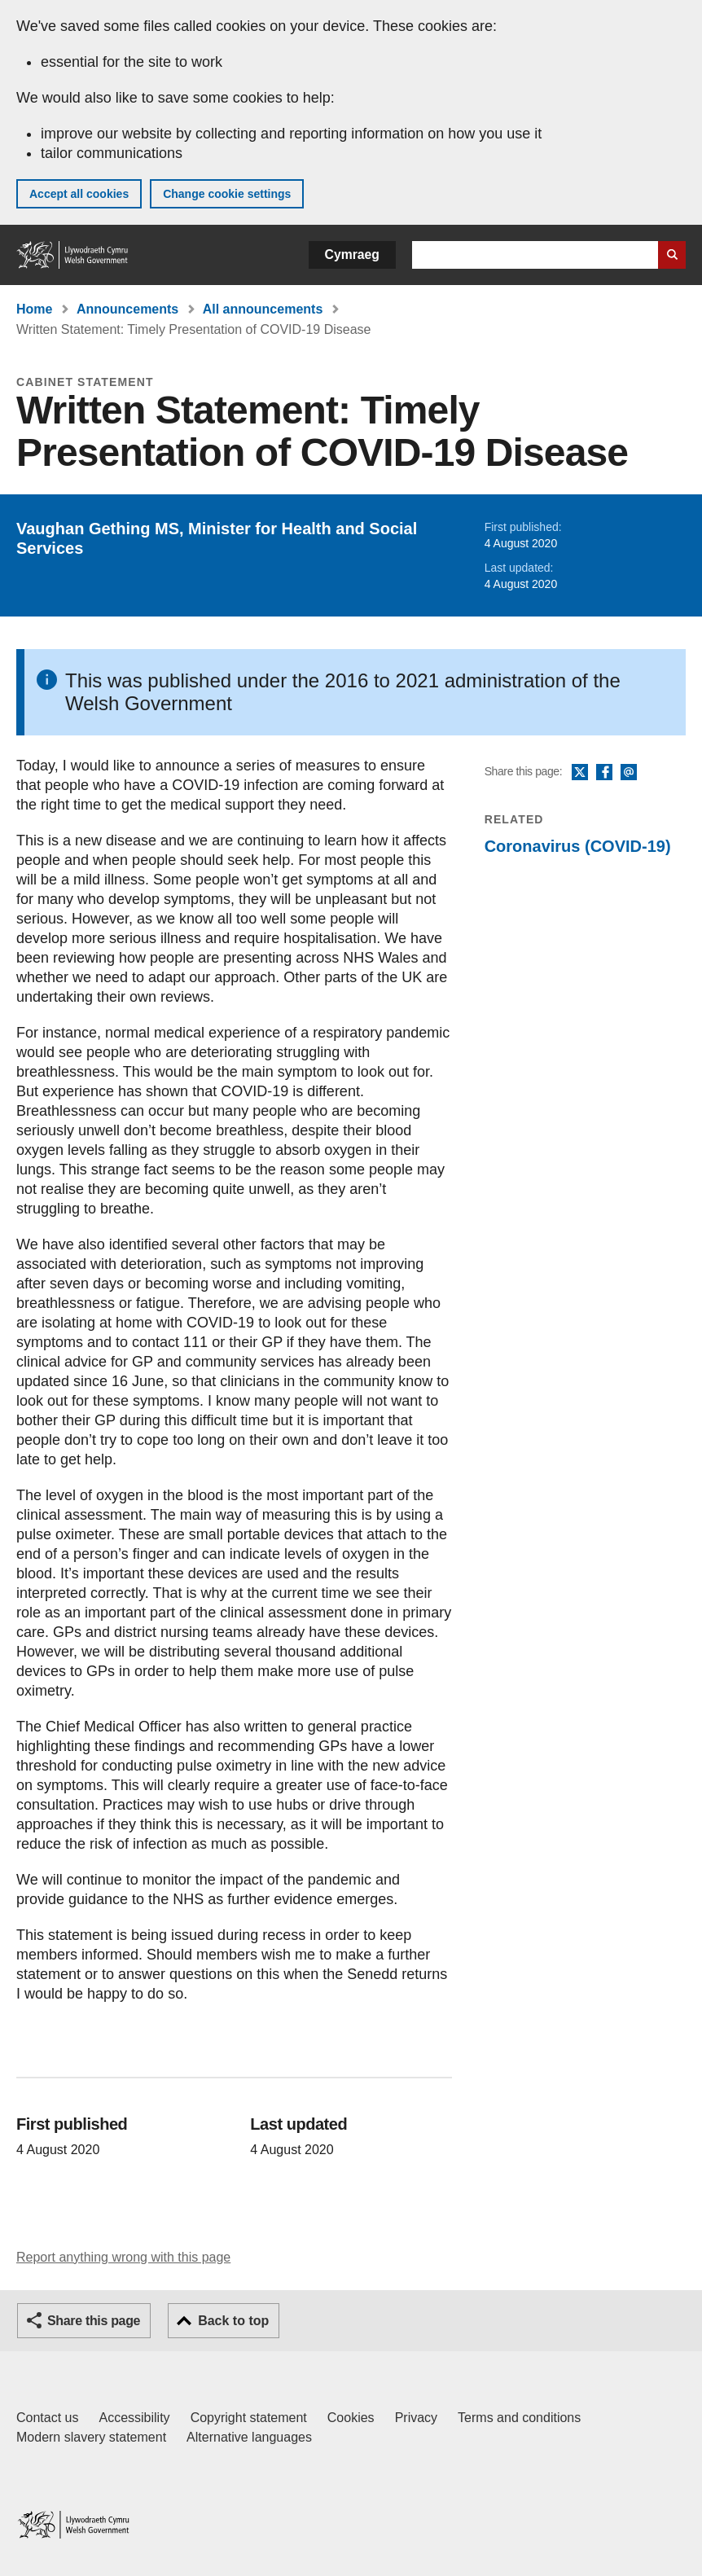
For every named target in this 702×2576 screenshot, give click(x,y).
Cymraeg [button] (352, 254)
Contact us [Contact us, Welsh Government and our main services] (47, 2418)
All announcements (263, 309)
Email (629, 773)
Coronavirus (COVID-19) (578, 846)
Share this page (93, 2321)
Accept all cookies (79, 193)
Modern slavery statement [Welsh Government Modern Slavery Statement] (91, 2437)
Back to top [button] (233, 2321)
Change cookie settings (227, 193)
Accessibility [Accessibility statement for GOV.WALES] (134, 2418)
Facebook (604, 773)
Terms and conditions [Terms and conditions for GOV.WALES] (519, 2418)
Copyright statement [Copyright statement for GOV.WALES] (249, 2418)
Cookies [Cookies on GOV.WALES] (351, 2418)
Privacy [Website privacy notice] (416, 2418)
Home (34, 309)
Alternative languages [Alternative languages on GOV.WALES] (249, 2437)
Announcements (127, 309)
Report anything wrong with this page (123, 2257)
